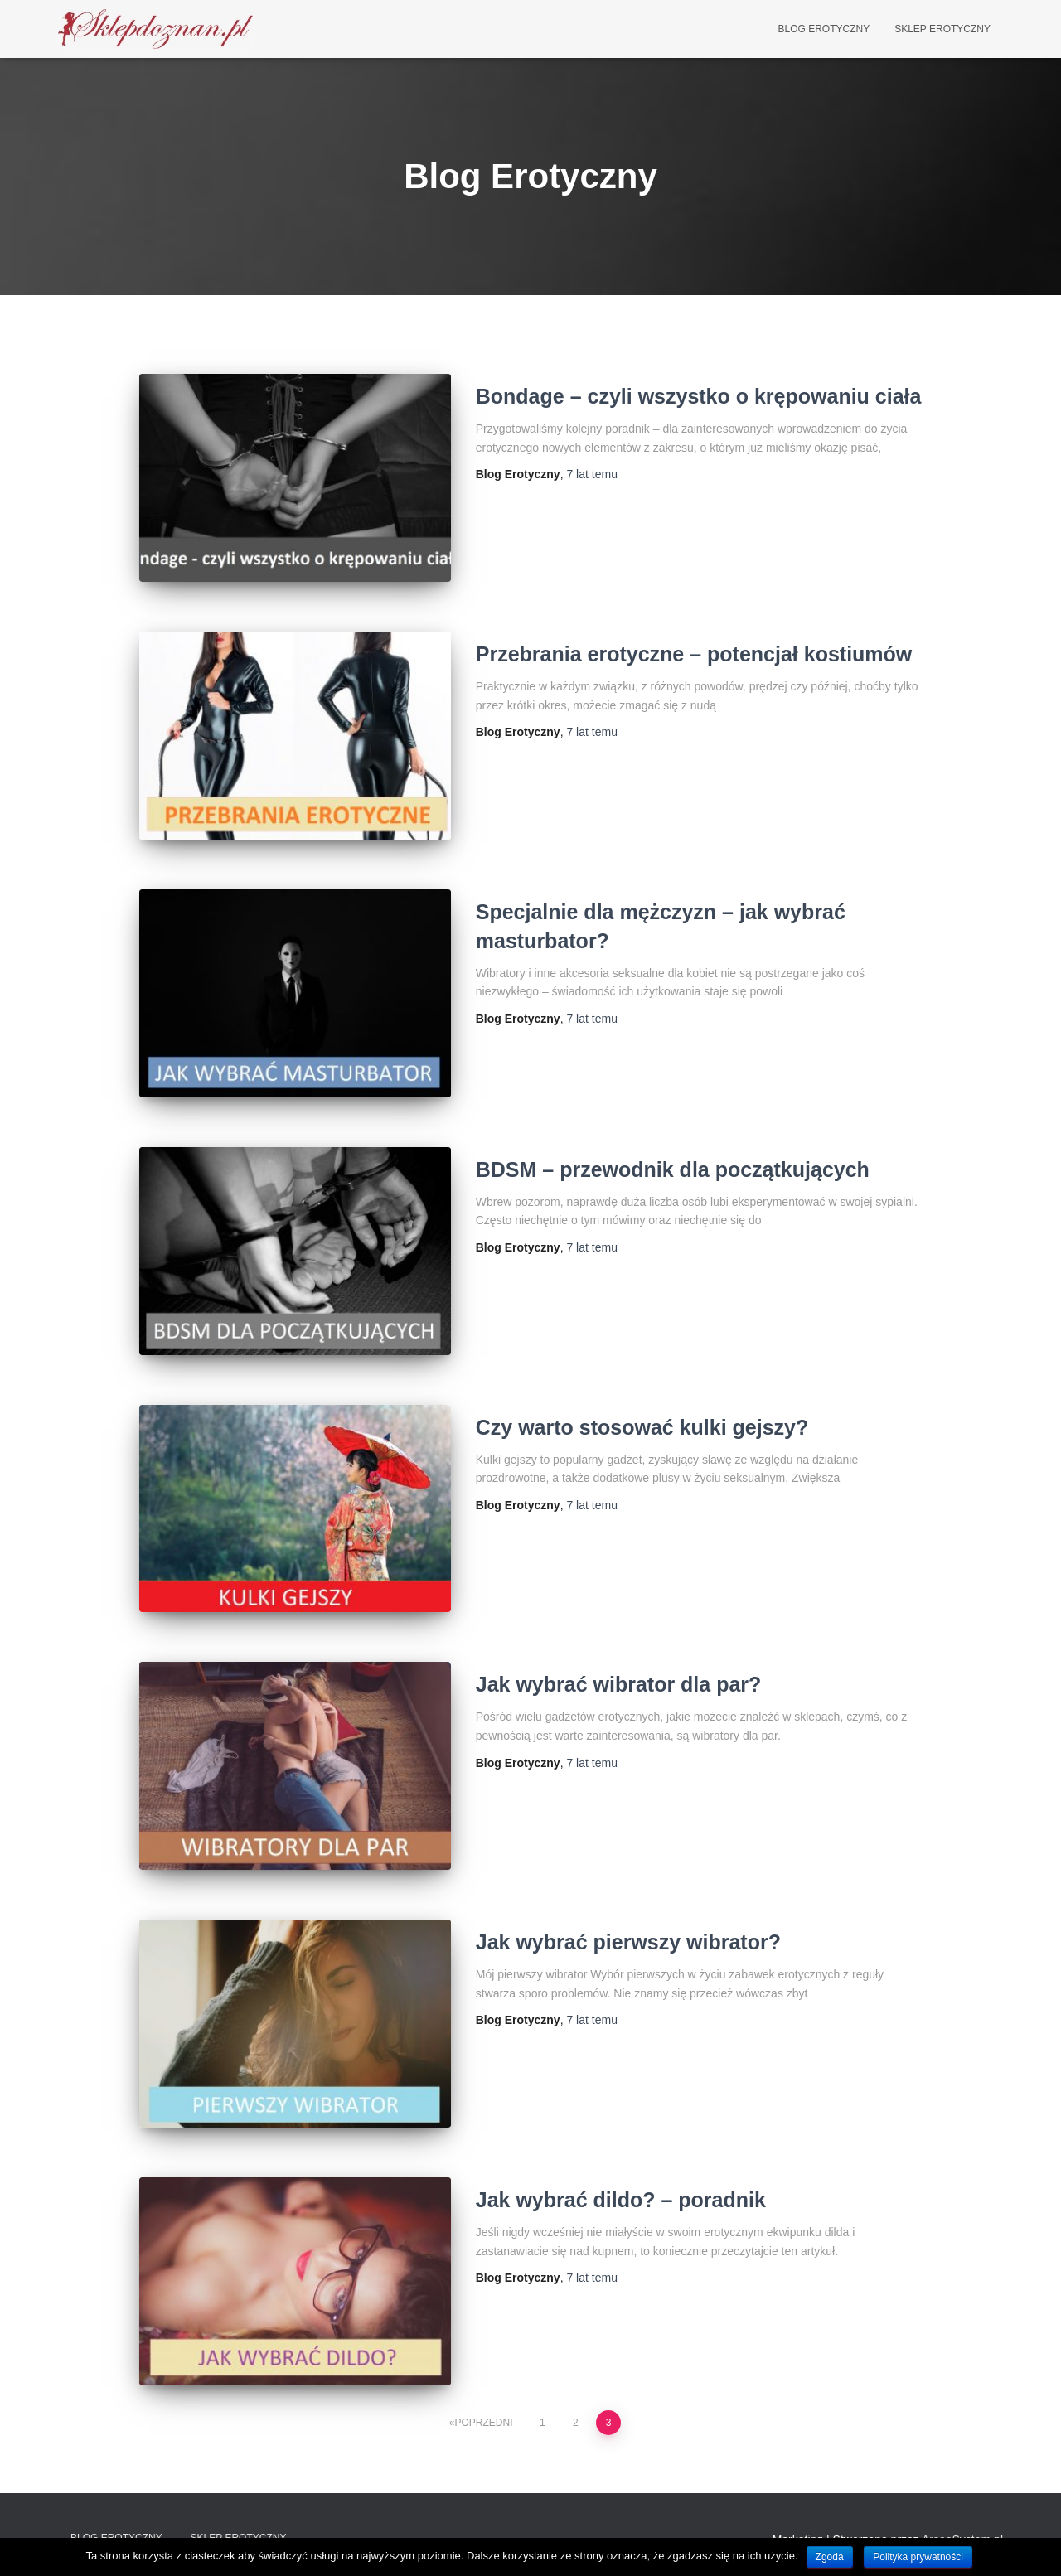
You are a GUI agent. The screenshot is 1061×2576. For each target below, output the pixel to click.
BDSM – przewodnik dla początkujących (673, 1169)
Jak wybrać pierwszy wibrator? (628, 1942)
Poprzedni (484, 2422)
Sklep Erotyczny (942, 29)
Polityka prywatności (918, 2557)
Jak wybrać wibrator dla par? (619, 1684)
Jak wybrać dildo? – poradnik (621, 2199)
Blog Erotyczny (824, 29)
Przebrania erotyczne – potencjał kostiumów (694, 654)
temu (591, 474)
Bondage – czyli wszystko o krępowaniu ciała (699, 396)
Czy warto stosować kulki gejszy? (642, 1427)
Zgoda (830, 2557)
